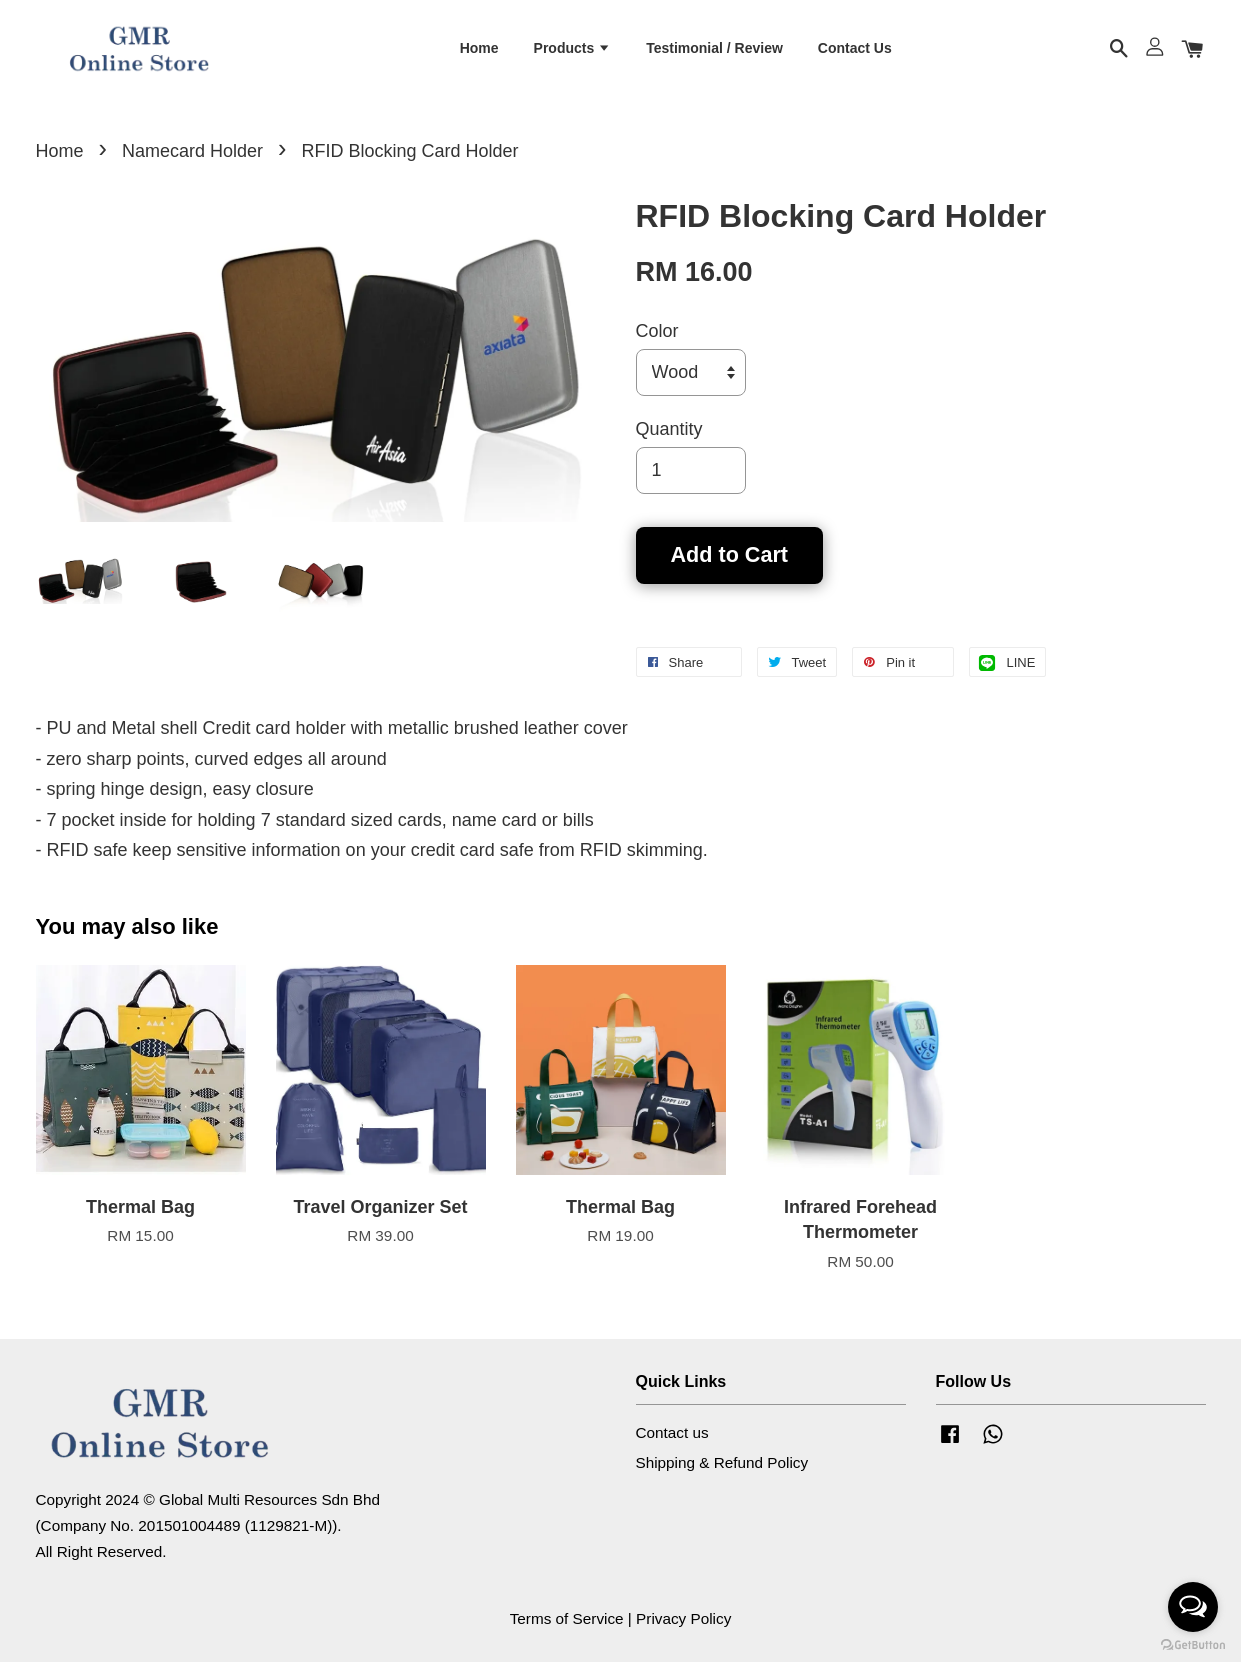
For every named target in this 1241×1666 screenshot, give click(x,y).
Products (573, 49)
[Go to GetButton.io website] (1193, 1645)
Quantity (669, 433)
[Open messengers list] (1193, 1607)
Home (479, 49)
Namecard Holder (192, 155)
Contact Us (855, 49)
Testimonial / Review (714, 49)
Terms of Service (567, 1622)
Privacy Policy (683, 1622)
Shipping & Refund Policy (722, 1466)
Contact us (672, 1436)
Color (657, 335)
